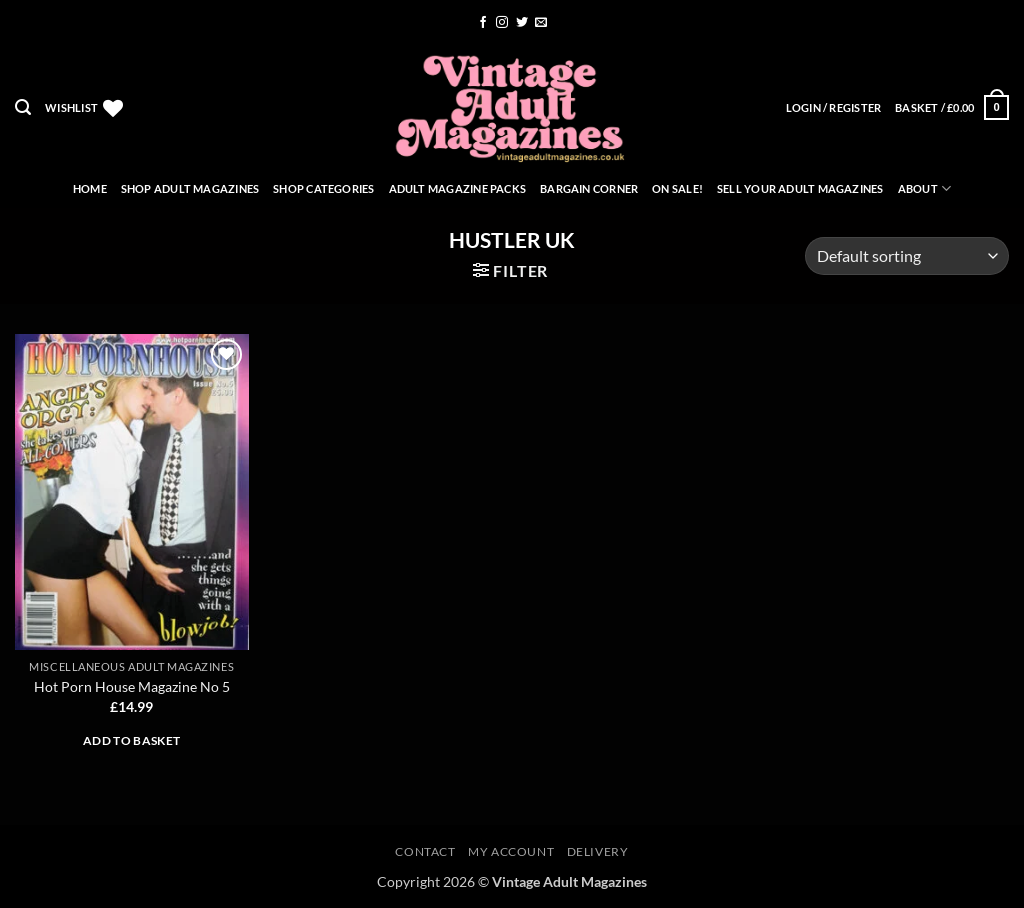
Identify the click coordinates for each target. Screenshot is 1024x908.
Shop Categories (323, 188)
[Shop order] (907, 256)
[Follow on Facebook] (483, 23)
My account (511, 851)
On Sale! (677, 188)
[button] (23, 107)
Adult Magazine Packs (457, 188)
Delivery (598, 851)
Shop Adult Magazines (190, 188)
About (925, 188)
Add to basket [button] (132, 740)
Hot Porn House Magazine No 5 (132, 686)
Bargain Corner (589, 188)
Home (90, 188)
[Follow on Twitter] (522, 23)
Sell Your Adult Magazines (800, 188)
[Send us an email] (541, 23)
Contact (425, 851)
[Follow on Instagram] (502, 23)
